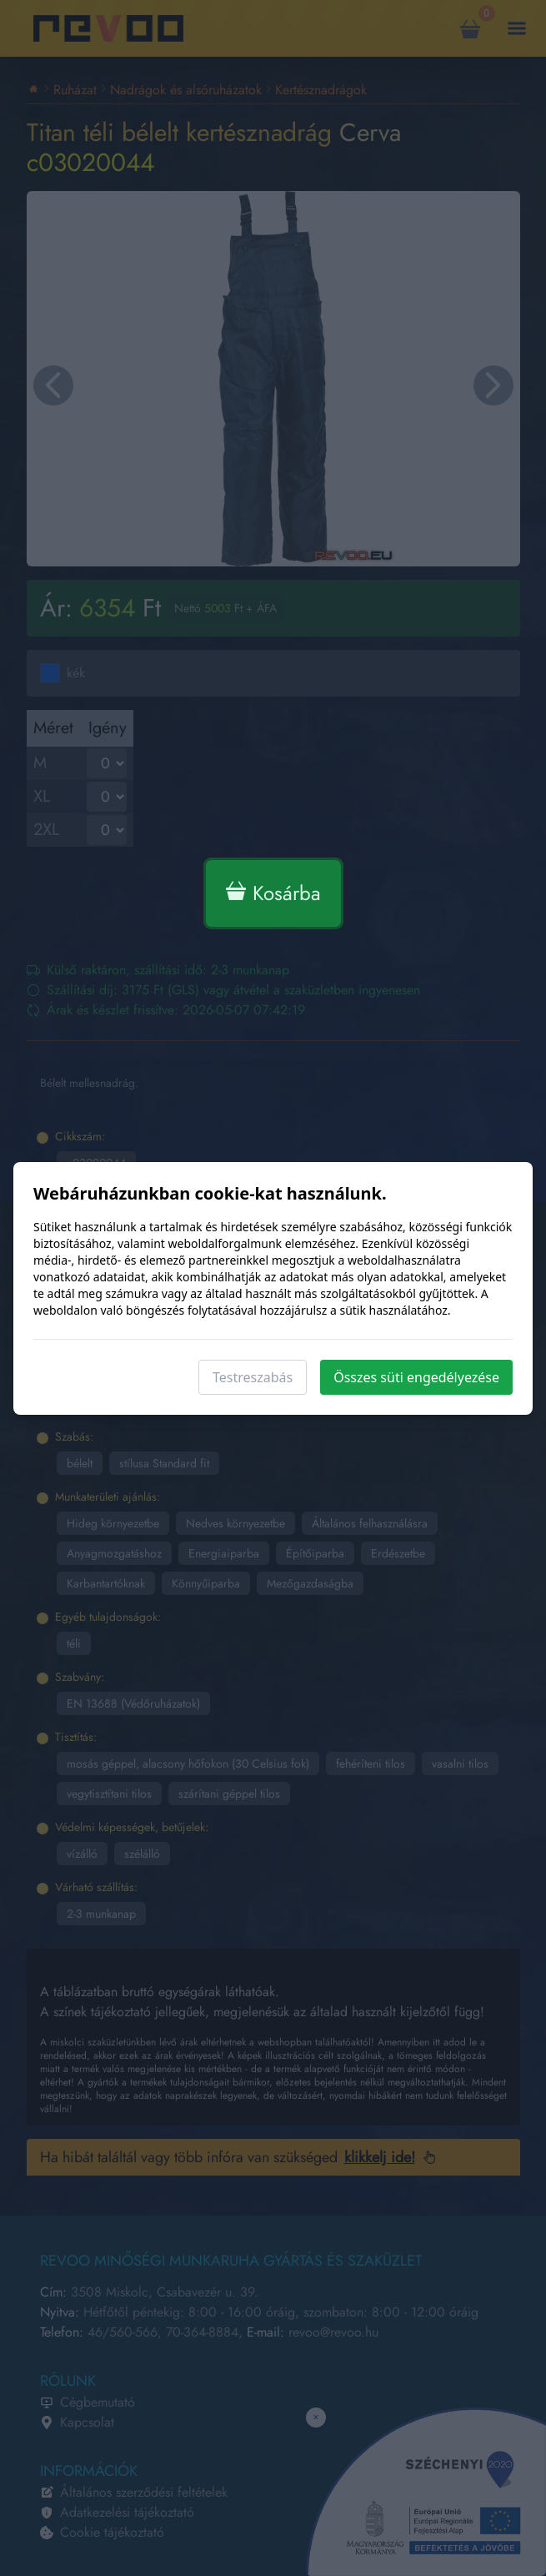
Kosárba (273, 893)
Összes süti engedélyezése (416, 1377)
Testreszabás (253, 1377)
